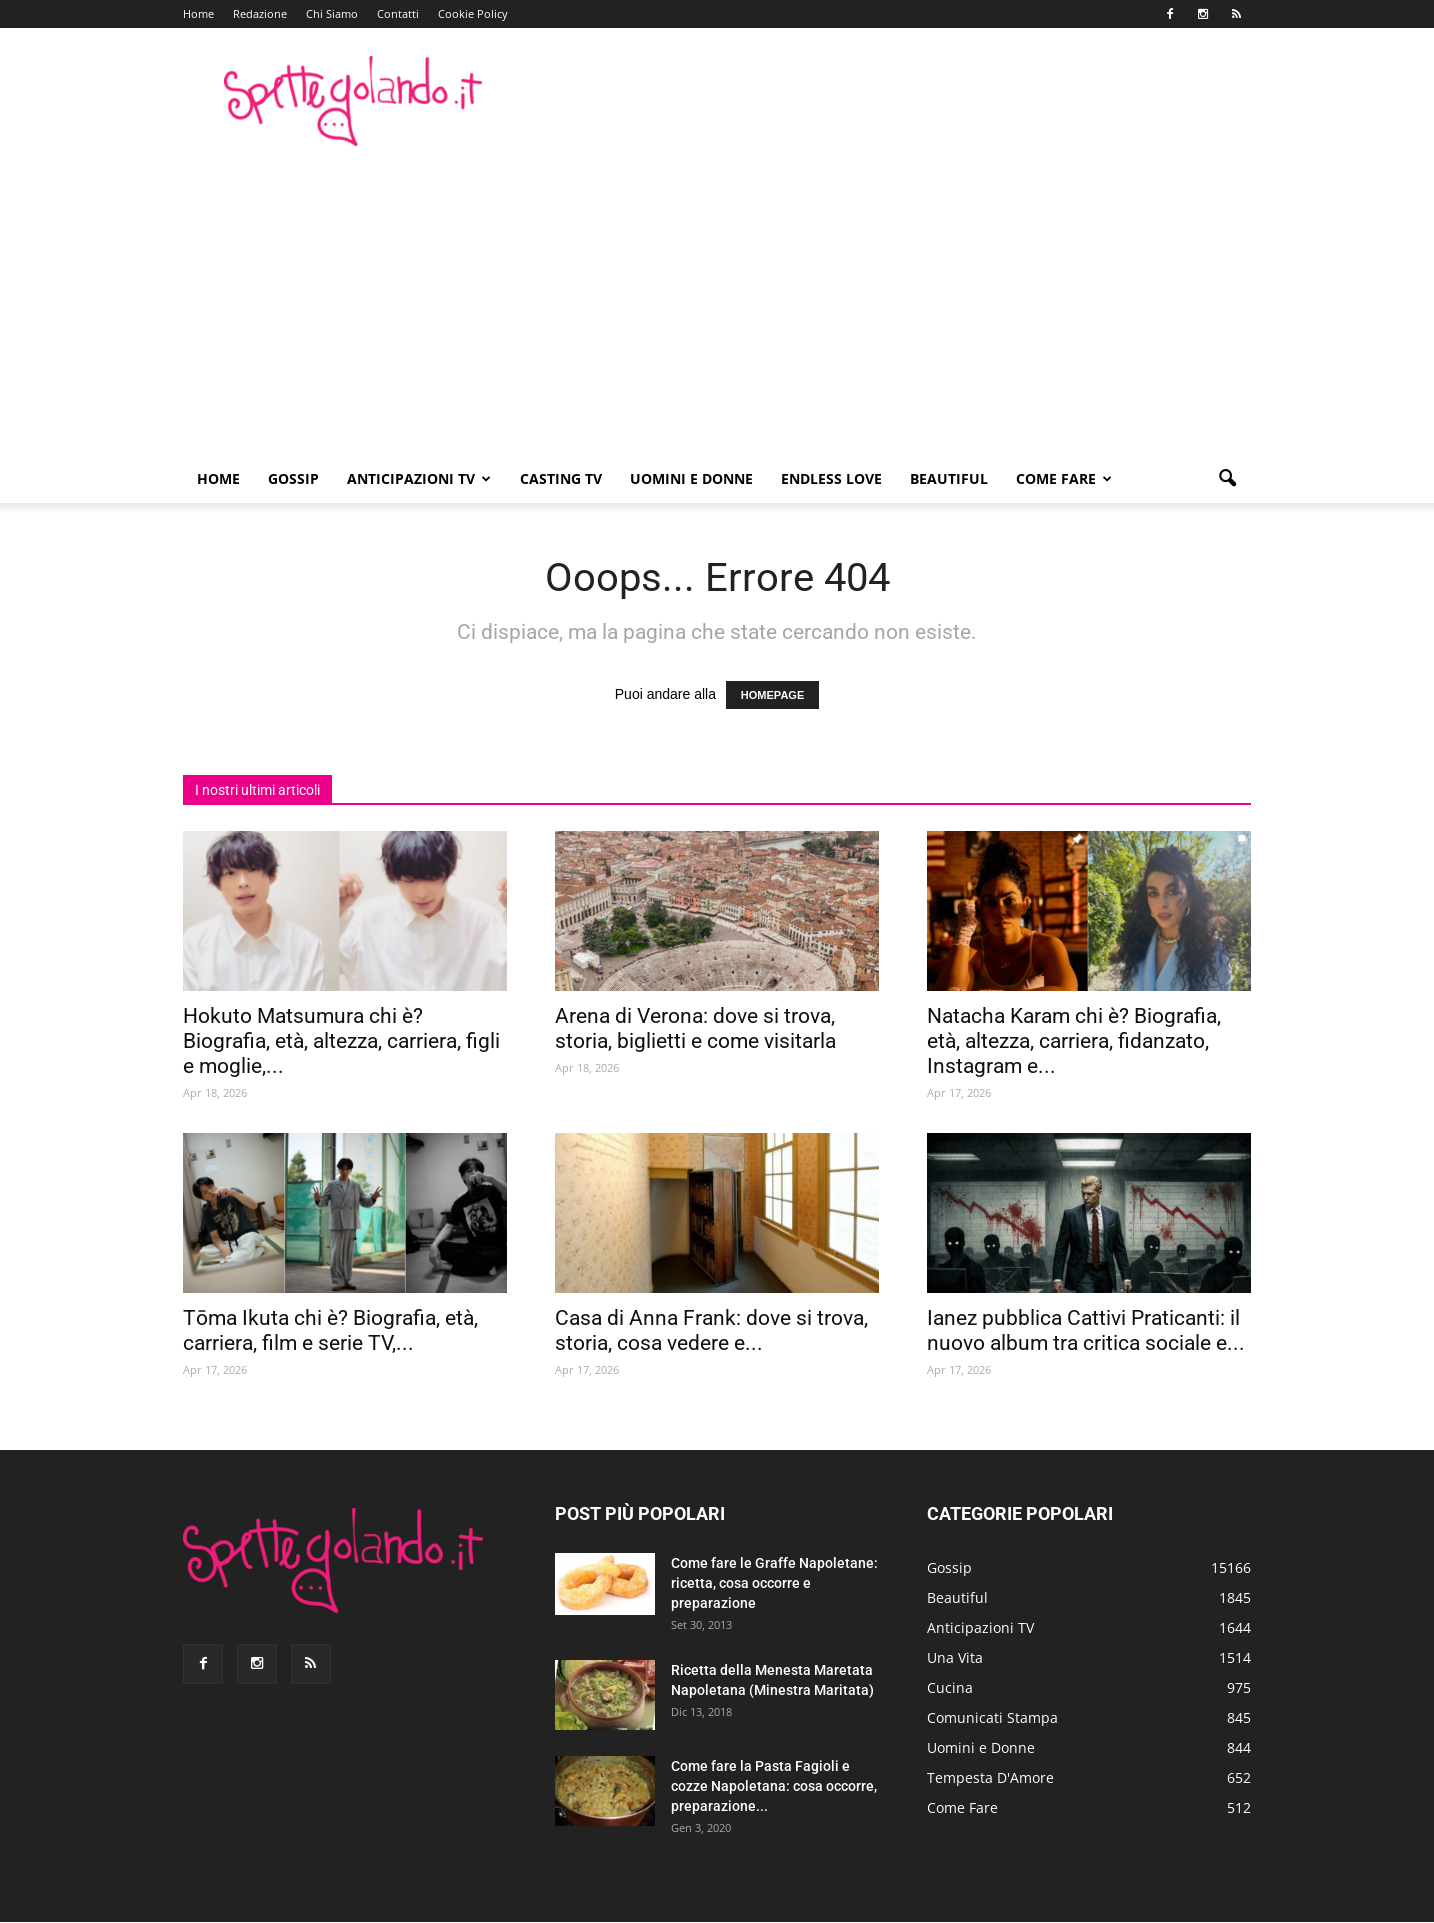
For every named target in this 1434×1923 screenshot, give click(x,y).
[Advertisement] (717, 305)
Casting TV (561, 478)
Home (198, 13)
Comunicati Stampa (992, 1717)
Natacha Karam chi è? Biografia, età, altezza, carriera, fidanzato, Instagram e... (1074, 1041)
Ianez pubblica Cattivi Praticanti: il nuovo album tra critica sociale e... (1086, 1330)
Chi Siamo (332, 13)
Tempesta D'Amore (990, 1777)
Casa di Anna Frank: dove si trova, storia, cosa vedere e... (711, 1330)
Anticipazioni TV (419, 478)
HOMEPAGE (772, 695)
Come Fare (1064, 478)
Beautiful (949, 478)
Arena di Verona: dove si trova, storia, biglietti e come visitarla (695, 1028)
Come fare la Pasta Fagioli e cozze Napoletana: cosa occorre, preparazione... (774, 1786)
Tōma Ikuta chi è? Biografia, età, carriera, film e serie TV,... (330, 1330)
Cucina (950, 1687)
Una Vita (955, 1657)
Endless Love (831, 478)
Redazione (260, 13)
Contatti (398, 13)
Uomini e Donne (691, 478)
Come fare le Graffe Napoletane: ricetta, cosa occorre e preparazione (774, 1583)
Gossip (293, 478)
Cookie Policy (473, 13)
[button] (1227, 479)
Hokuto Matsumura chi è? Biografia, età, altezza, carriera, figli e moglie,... (341, 1041)
